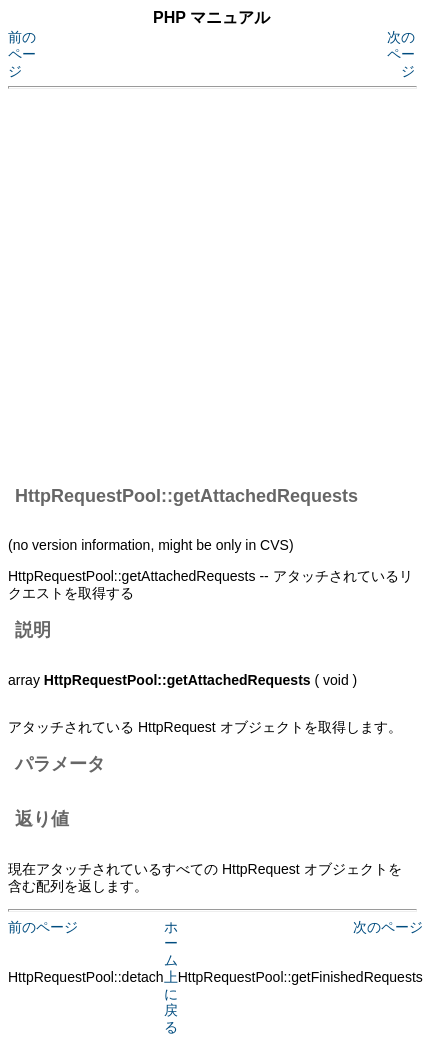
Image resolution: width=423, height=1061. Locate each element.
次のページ (401, 54)
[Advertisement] (187, 283)
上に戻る (171, 1002)
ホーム (171, 944)
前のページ (22, 54)
